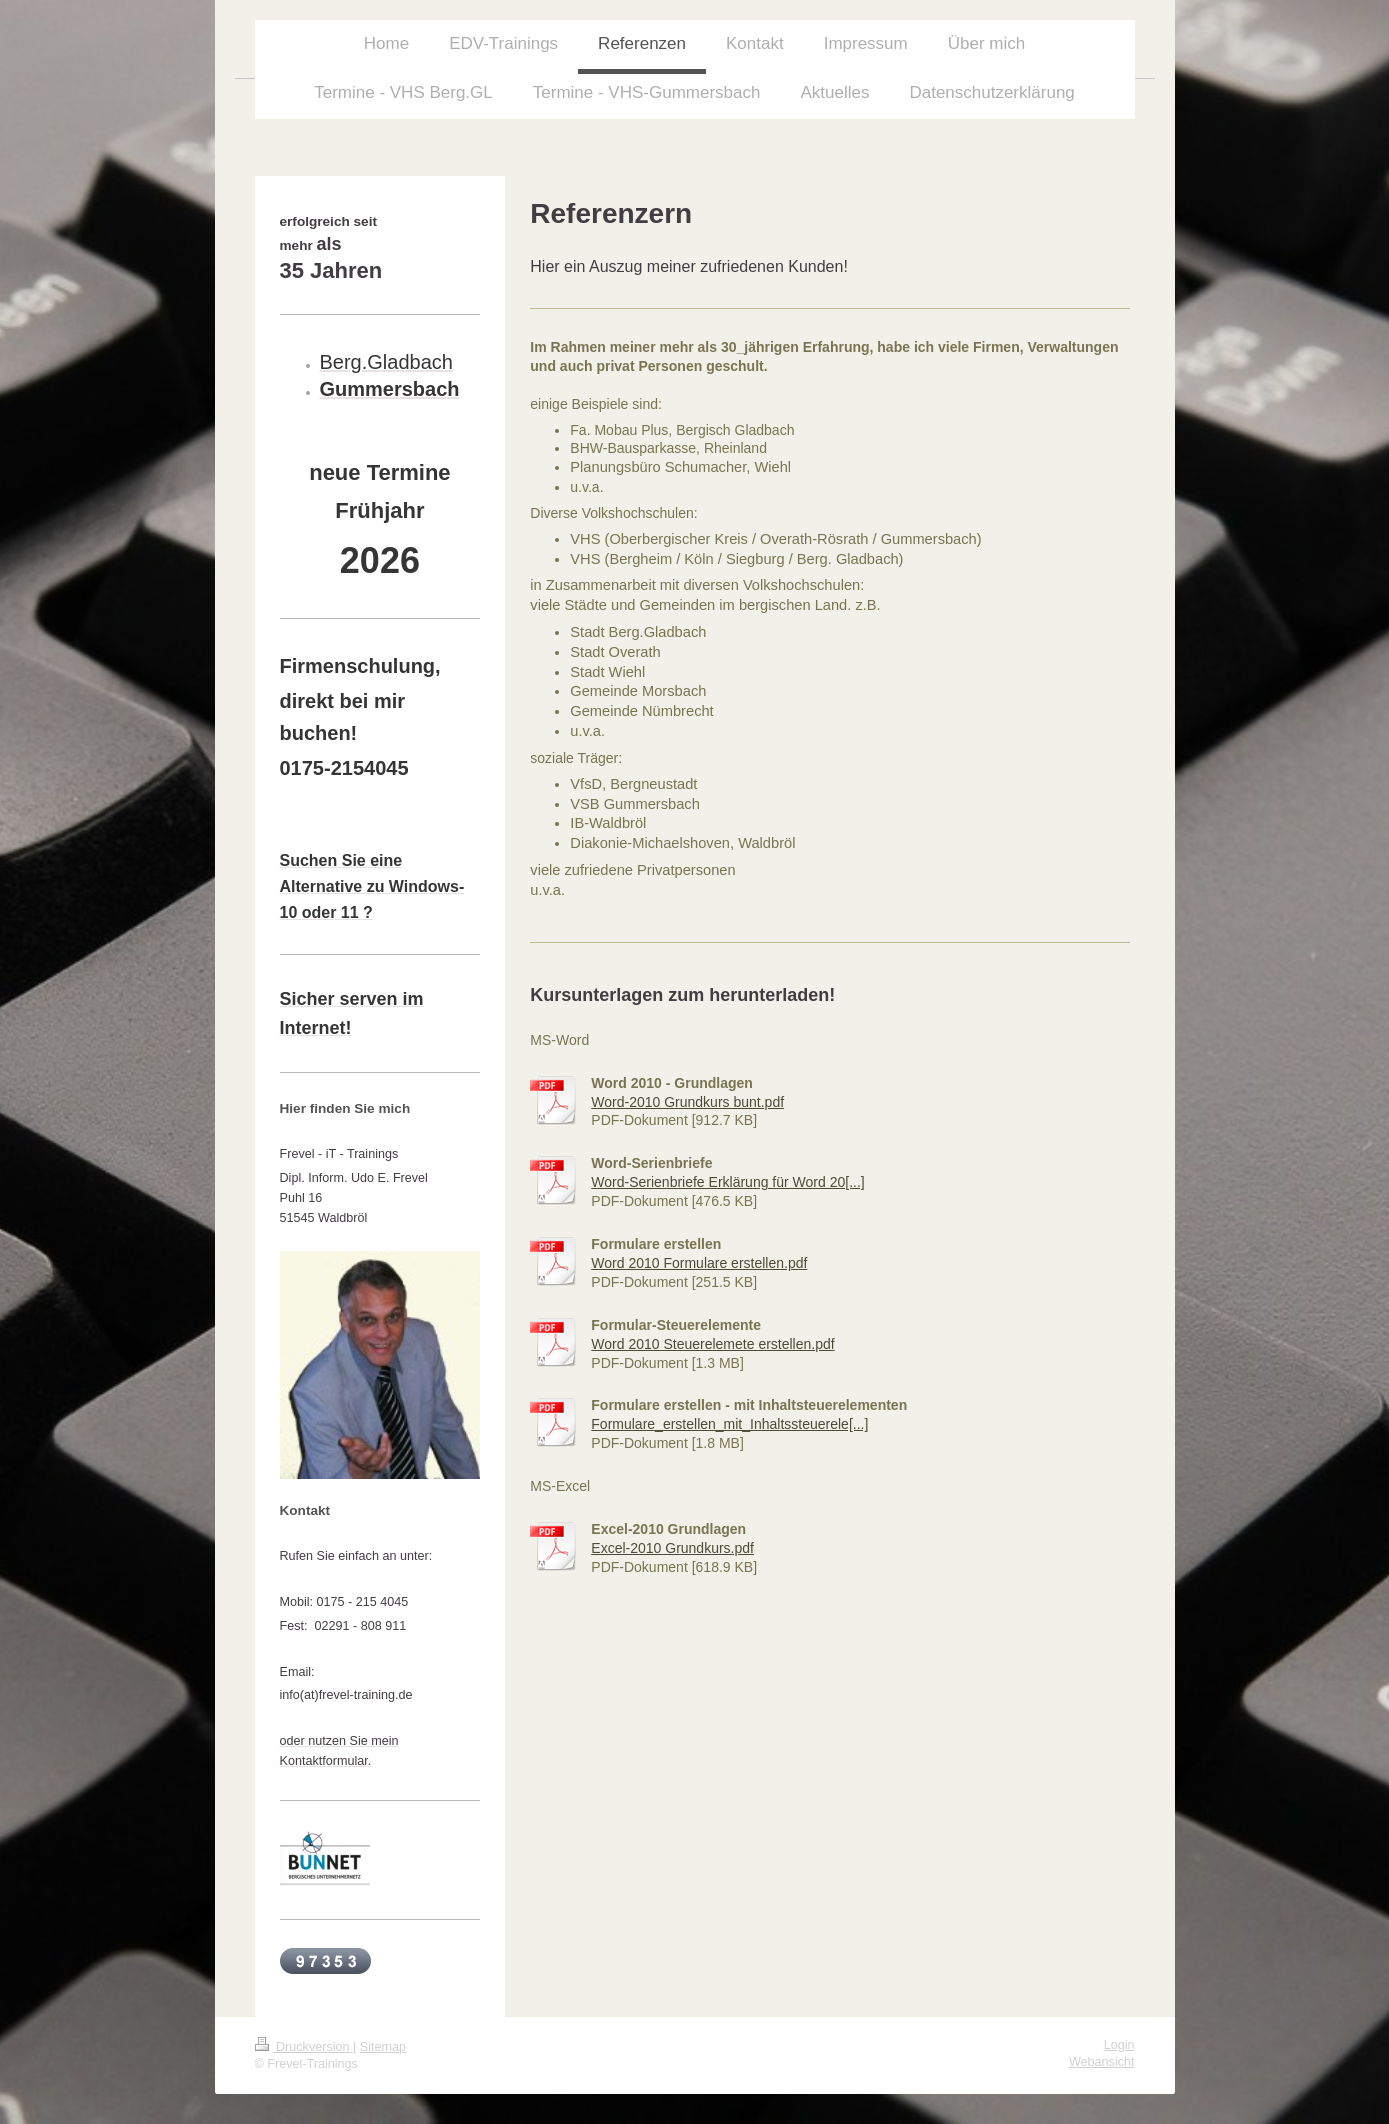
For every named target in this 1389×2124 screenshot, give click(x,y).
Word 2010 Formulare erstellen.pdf (699, 1263)
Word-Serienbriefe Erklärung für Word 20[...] (727, 1182)
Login (1119, 2045)
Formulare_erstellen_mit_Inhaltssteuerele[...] (729, 1424)
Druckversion (304, 2047)
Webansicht (1102, 2062)
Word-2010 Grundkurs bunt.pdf (687, 1102)
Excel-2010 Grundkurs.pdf (672, 1548)
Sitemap (383, 2047)
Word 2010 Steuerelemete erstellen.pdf (712, 1344)
